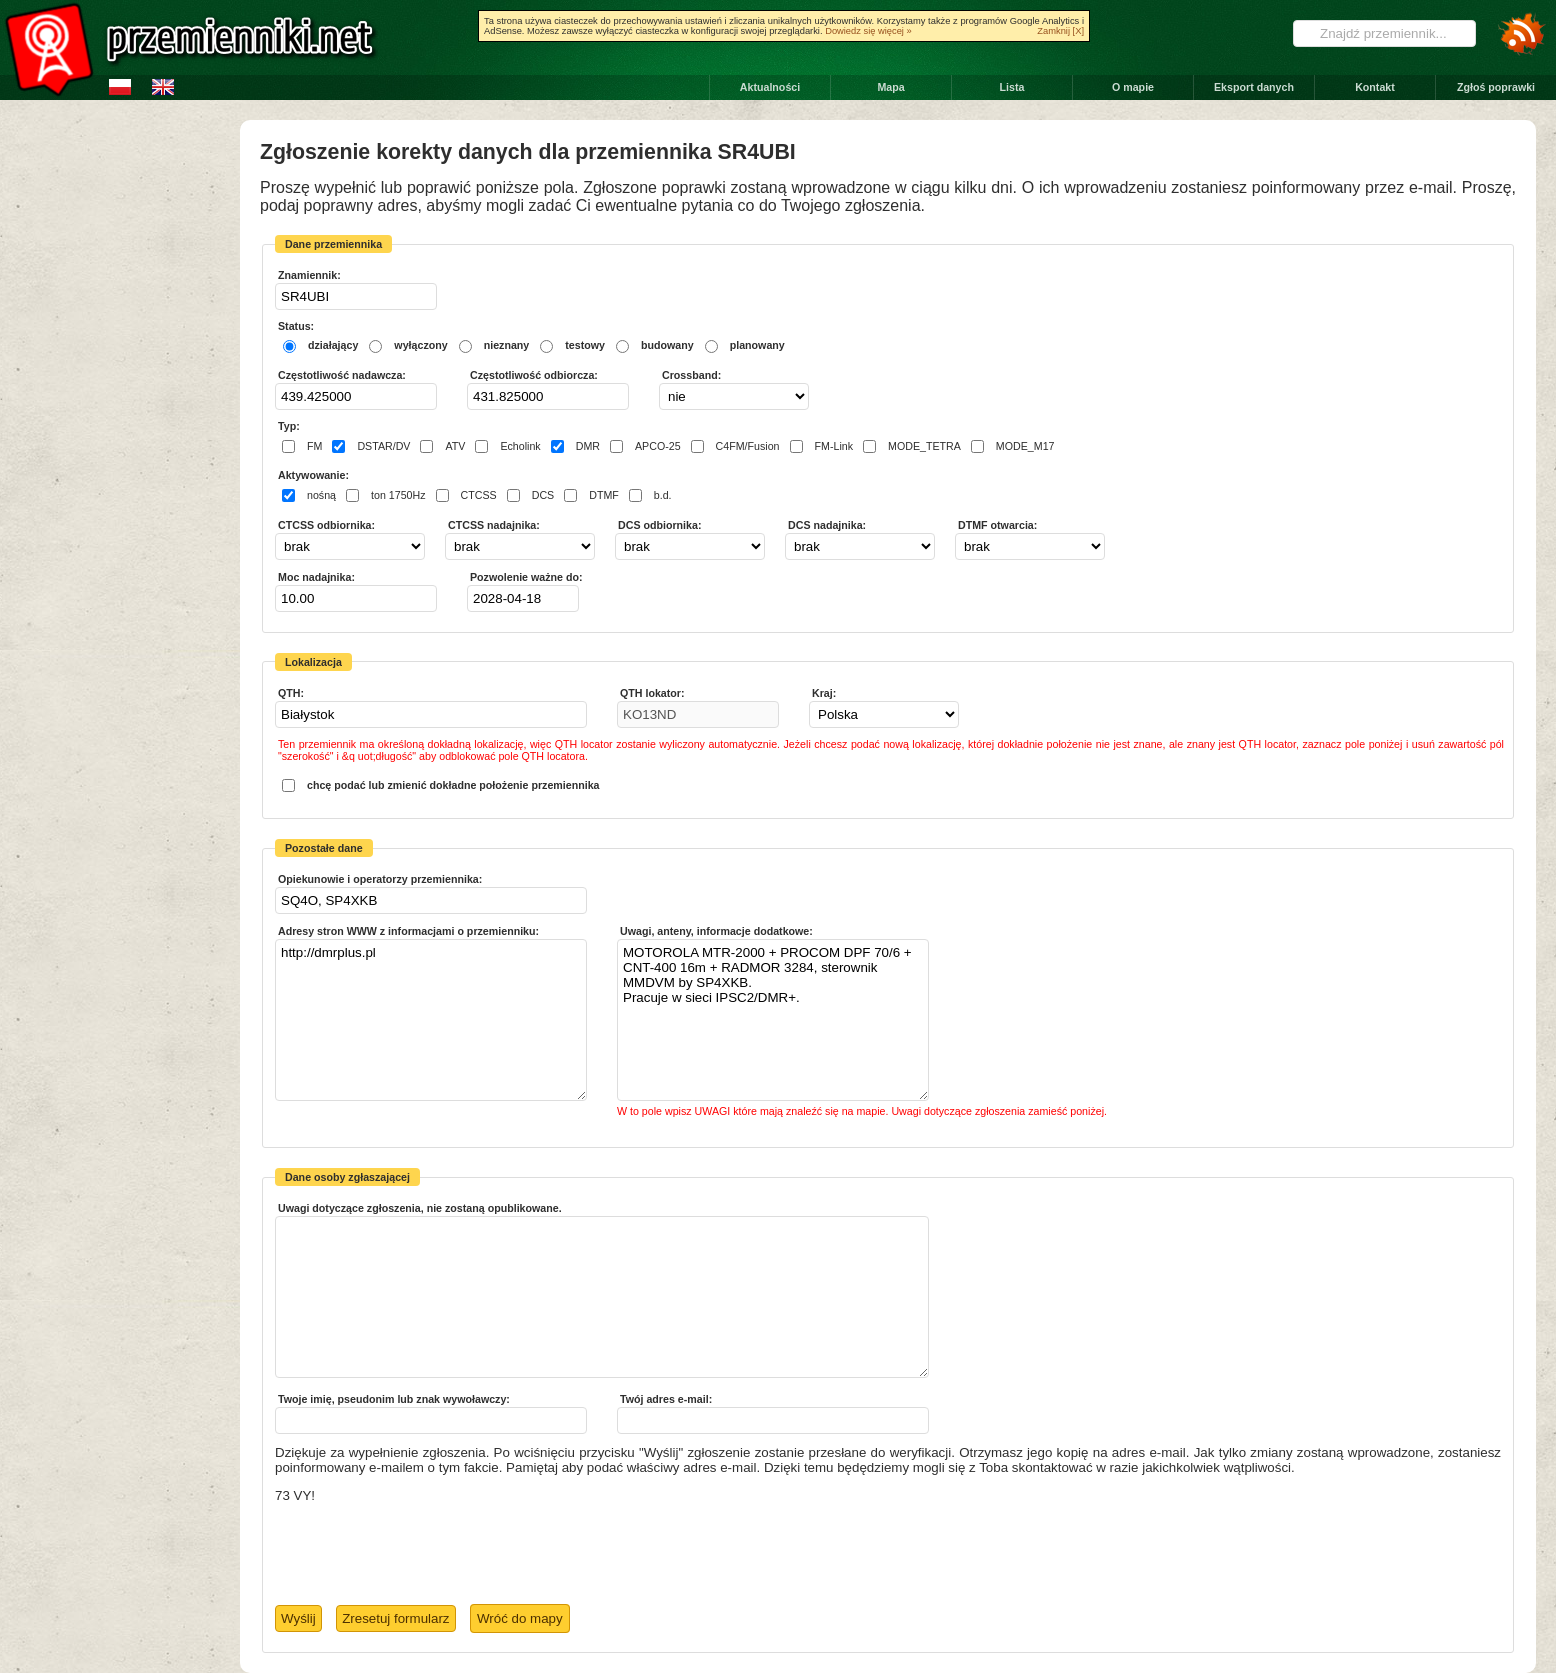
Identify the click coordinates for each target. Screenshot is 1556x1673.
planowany (757, 345)
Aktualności (770, 87)
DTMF (604, 495)
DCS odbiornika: (659, 525)
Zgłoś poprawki (1496, 87)
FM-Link (834, 446)
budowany (667, 345)
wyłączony (420, 345)
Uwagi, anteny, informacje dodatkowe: (716, 931)
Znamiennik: (309, 275)
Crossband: (691, 375)
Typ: (289, 426)
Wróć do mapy (520, 1618)
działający (333, 345)
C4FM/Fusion (748, 446)
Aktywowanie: (313, 475)
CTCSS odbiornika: (326, 525)
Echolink (520, 446)
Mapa (890, 87)
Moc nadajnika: (316, 577)
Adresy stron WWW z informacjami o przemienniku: (408, 931)
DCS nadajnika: (827, 525)
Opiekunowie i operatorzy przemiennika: (380, 879)
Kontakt (1375, 87)
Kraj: (824, 693)
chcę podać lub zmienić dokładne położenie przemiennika (453, 785)
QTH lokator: (652, 693)
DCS (543, 495)
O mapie (1133, 87)
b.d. (663, 495)
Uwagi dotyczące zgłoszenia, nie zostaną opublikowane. (420, 1208)
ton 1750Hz (398, 495)
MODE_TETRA (924, 446)
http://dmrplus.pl (431, 1020)
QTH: (291, 693)
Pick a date (566, 598)
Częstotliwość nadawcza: (342, 375)
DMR (588, 446)
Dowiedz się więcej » (868, 31)
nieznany (507, 345)
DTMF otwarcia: (997, 525)
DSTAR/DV (383, 446)
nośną (321, 495)
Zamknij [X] (1060, 31)
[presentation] (427, 1555)
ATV (455, 446)
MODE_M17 (1025, 446)
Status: (296, 326)
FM (314, 446)
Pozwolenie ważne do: (526, 577)
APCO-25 (658, 446)
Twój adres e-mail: (666, 1399)
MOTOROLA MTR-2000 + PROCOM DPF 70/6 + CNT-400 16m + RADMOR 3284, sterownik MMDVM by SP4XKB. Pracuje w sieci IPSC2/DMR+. (773, 1020)
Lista (1012, 87)
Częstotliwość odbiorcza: (534, 375)
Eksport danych (1254, 87)
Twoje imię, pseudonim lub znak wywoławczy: (394, 1399)
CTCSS (479, 495)
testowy (585, 345)
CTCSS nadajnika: (494, 525)
